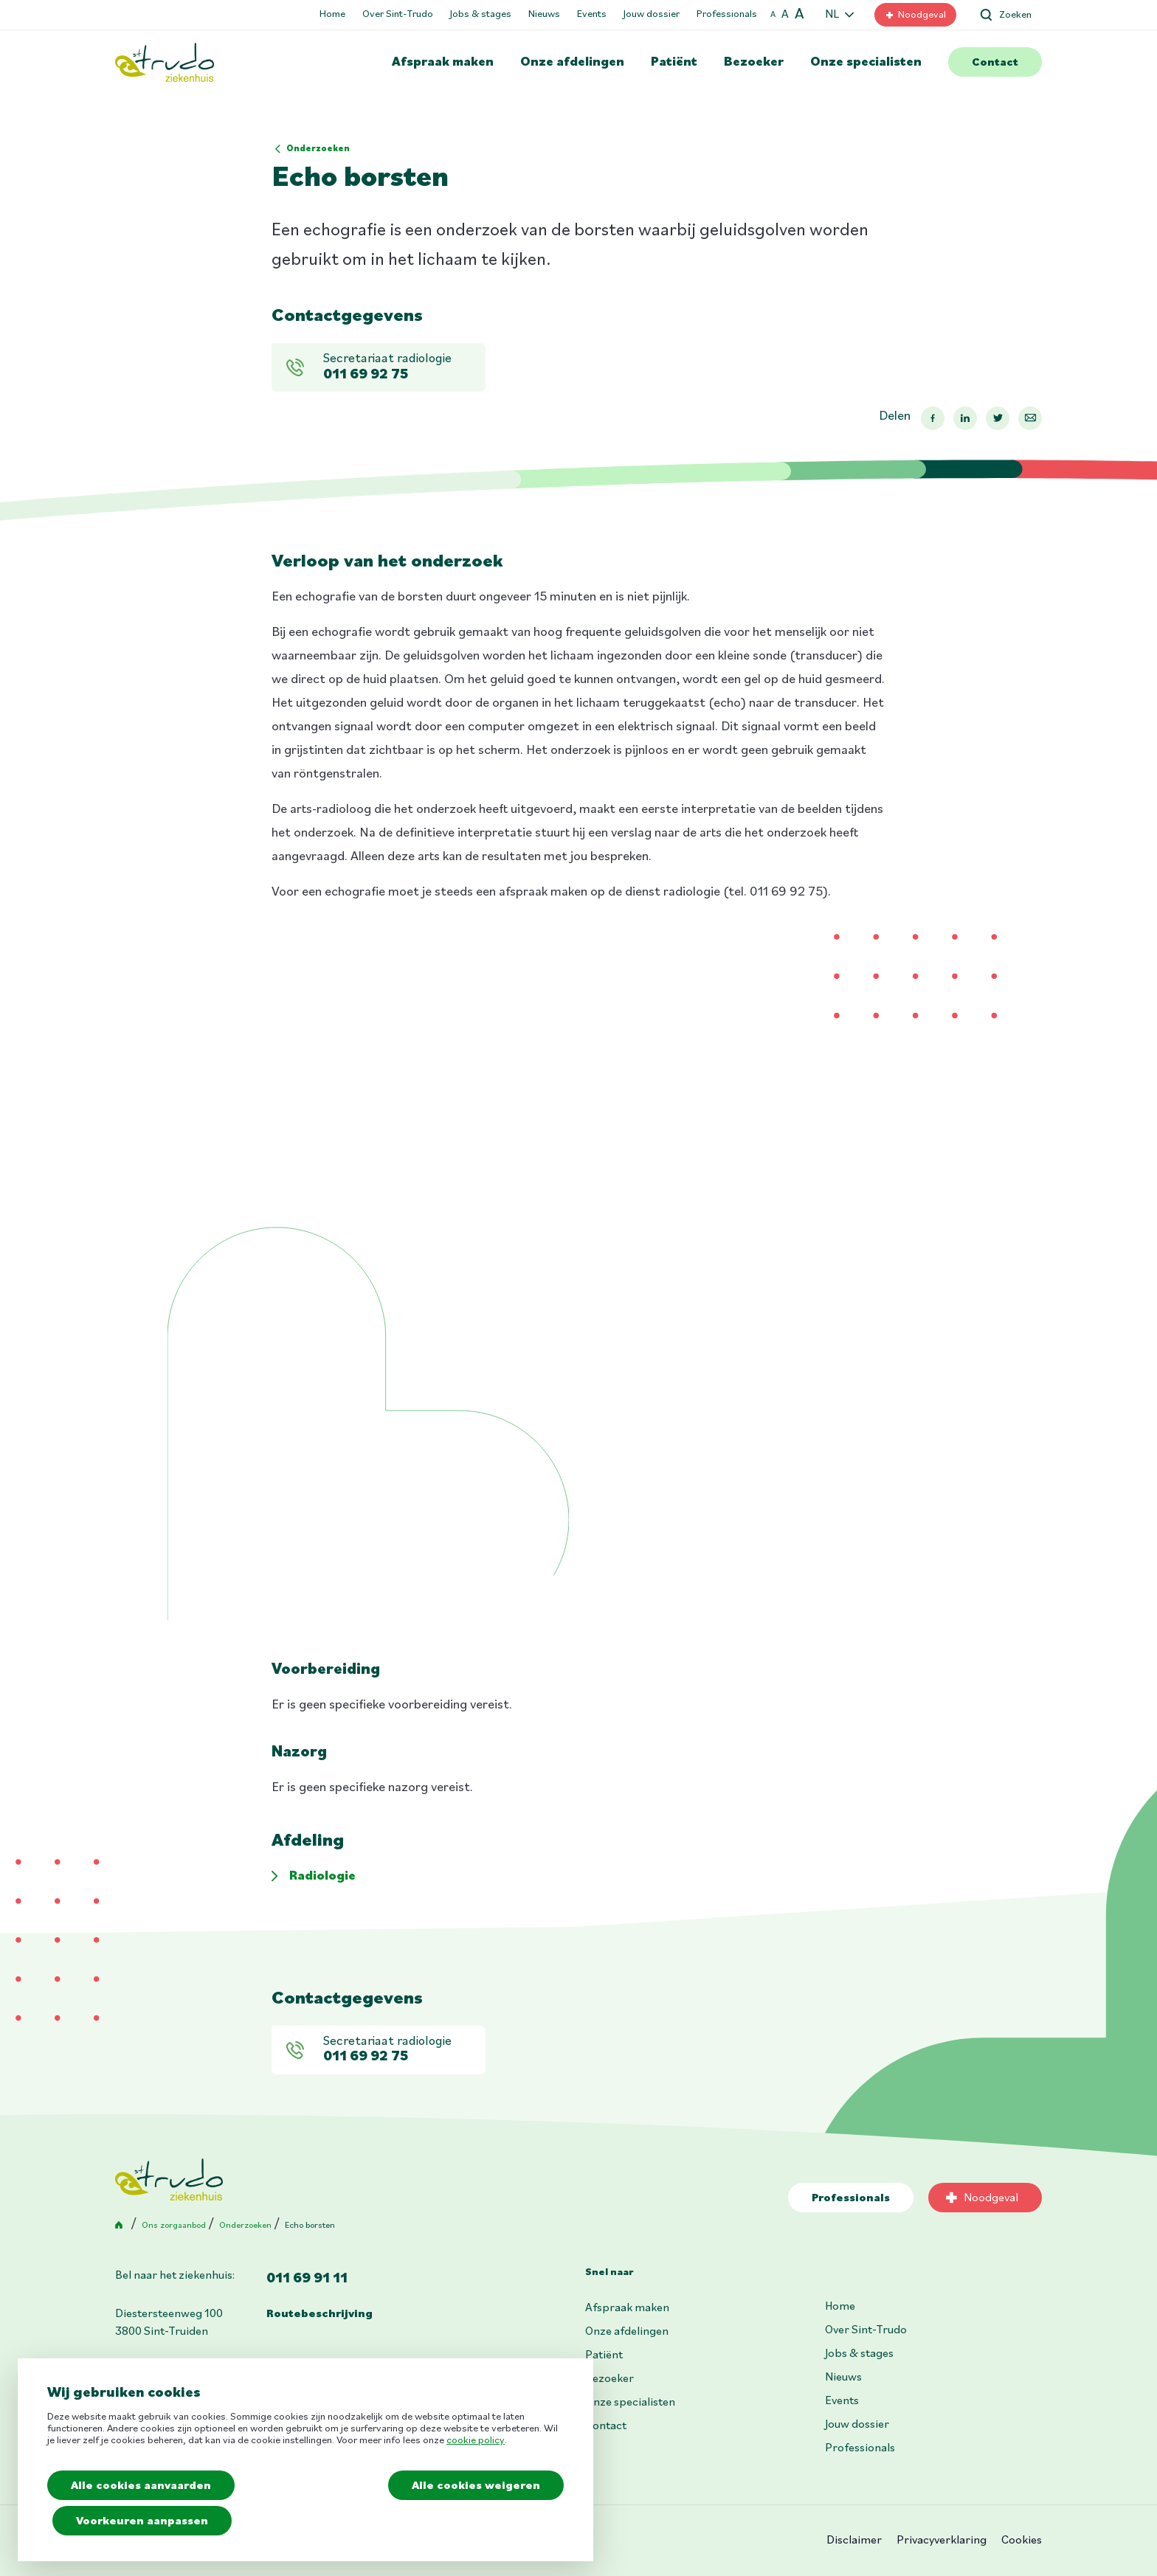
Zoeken (1015, 15)
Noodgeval (922, 15)
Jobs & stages (480, 14)
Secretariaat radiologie (401, 368)
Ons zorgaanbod (174, 2225)
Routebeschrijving (319, 2314)
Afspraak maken (443, 62)
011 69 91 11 (307, 2278)
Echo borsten (310, 2225)
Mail (1030, 418)
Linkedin (965, 418)
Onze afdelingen (572, 62)
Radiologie (322, 1876)
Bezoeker (754, 62)
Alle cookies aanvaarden (141, 2486)
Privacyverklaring (942, 2540)
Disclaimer (854, 2540)
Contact (995, 63)
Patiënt (674, 62)
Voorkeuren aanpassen (143, 2521)
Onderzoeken (318, 149)
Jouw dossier (652, 14)
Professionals (727, 14)
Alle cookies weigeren (476, 2486)
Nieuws (544, 14)
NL (832, 15)
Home (332, 14)
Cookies (1021, 2540)
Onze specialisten (866, 62)
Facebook (932, 418)
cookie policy (475, 2440)
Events (592, 14)
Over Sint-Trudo (397, 14)
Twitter (997, 418)
